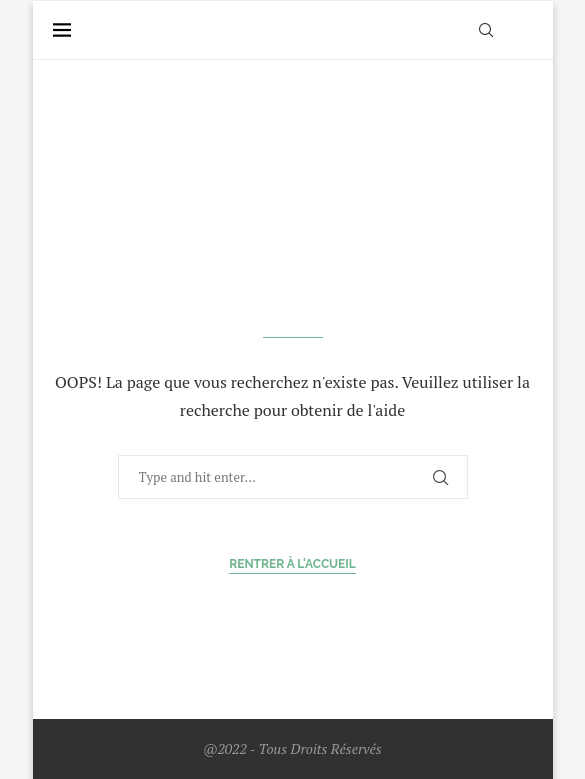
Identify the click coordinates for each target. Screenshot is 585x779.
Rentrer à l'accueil (292, 564)
